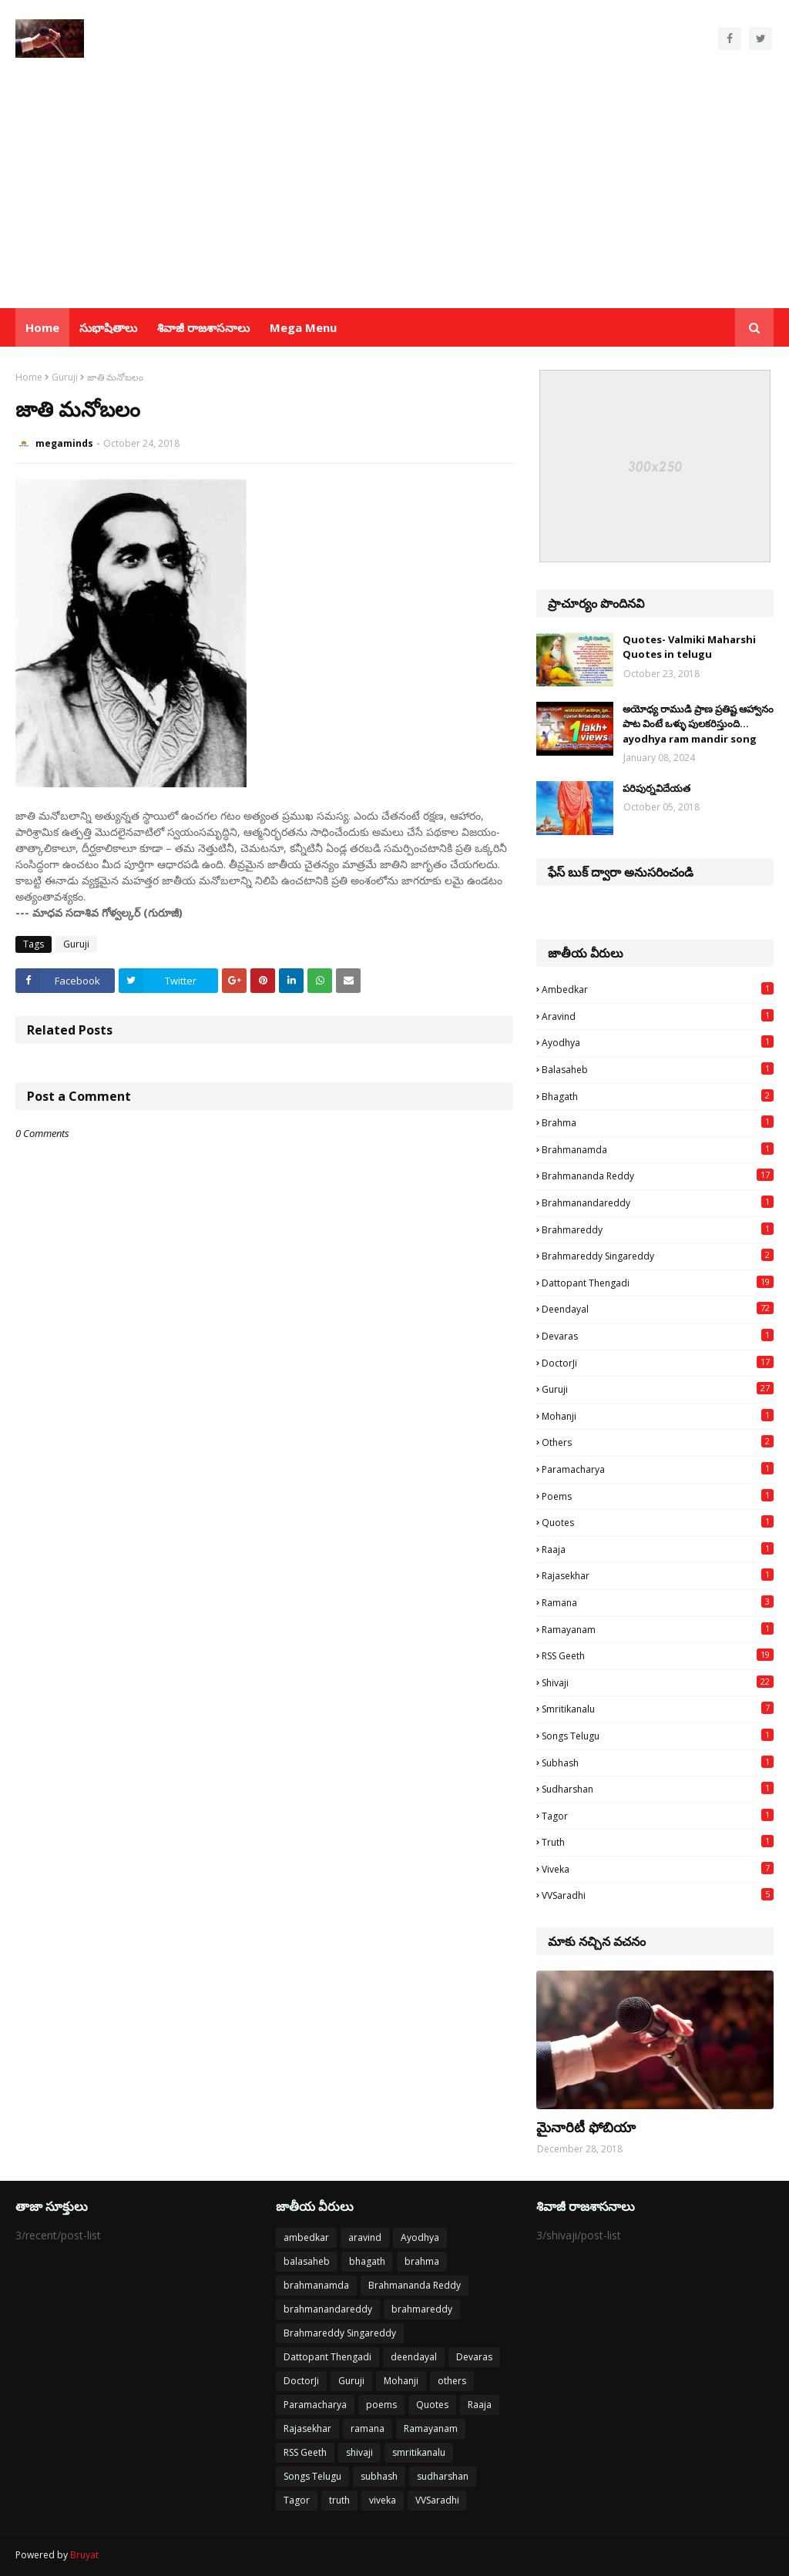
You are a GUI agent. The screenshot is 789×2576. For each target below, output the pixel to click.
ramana (658, 1602)
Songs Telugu (658, 1735)
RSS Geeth (658, 1655)
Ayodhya (658, 1042)
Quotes (658, 1522)
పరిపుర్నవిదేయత (656, 788)
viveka (658, 1869)
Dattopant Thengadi (658, 1283)
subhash (658, 1762)
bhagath (658, 1096)
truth (658, 1842)
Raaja (658, 1549)
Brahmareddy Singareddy (658, 1256)
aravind (658, 1016)
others (658, 1442)
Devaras (658, 1336)
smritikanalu (658, 1709)
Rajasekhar (658, 1575)
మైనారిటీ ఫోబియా (586, 2127)
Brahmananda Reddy (658, 1175)
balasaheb (658, 1069)
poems (658, 1496)
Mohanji (658, 1416)
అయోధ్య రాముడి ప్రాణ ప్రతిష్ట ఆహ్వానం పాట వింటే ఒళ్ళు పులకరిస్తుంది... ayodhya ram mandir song (698, 724)
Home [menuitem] (42, 327)
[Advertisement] (394, 192)
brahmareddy (658, 1229)
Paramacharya (658, 1469)
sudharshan (658, 1789)
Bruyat (84, 2554)
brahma (658, 1122)
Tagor (658, 1816)
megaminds (64, 443)
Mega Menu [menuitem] (303, 327)
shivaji (658, 1682)
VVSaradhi (658, 1895)
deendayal (658, 1309)
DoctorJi (658, 1363)
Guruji (65, 377)
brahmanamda (658, 1149)
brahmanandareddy (658, 1202)
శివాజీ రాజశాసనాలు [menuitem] (203, 327)
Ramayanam (658, 1629)
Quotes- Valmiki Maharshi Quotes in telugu (689, 647)
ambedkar (658, 989)
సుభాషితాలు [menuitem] (108, 327)
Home (28, 377)
